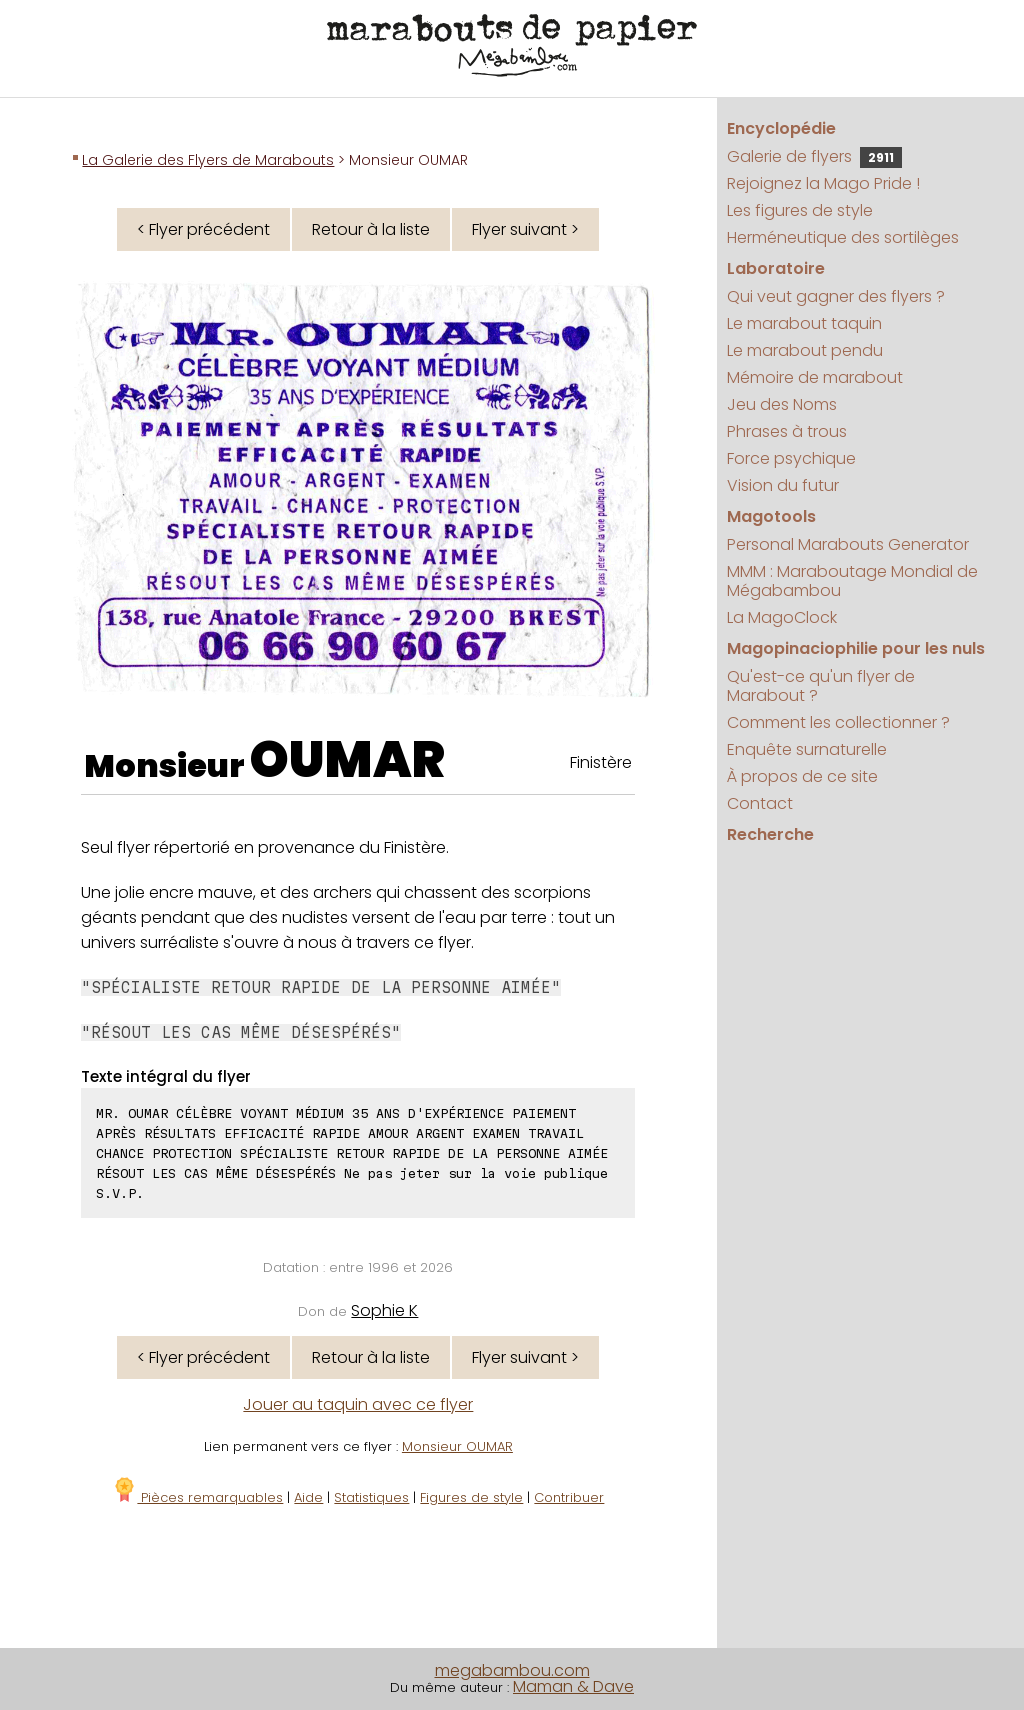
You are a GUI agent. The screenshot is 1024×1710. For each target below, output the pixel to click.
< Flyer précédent (203, 229)
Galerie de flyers (814, 156)
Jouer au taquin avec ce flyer (358, 1404)
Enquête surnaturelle (807, 749)
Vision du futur (783, 485)
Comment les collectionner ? (838, 722)
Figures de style (471, 1497)
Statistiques (371, 1497)
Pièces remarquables (197, 1497)
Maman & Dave (573, 1686)
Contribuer (569, 1497)
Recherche (770, 834)
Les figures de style (800, 210)
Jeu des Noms (782, 404)
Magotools (771, 516)
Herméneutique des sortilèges (843, 237)
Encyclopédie (781, 128)
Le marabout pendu (805, 350)
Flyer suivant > (525, 229)
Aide (308, 1497)
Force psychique (791, 458)
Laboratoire (776, 268)
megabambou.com (512, 1670)
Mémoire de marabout (815, 377)
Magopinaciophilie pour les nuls (856, 648)
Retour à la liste (371, 229)
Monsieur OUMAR (457, 1446)
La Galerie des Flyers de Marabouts (208, 160)
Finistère (601, 762)
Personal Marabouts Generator (848, 544)
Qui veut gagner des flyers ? (836, 296)
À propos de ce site (802, 776)
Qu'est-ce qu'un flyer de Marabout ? (821, 686)
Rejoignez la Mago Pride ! (823, 183)
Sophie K (384, 1310)
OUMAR (347, 760)
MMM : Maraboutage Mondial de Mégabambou (852, 581)
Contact (760, 803)
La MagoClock (782, 617)
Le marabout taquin (804, 323)
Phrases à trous (787, 431)
